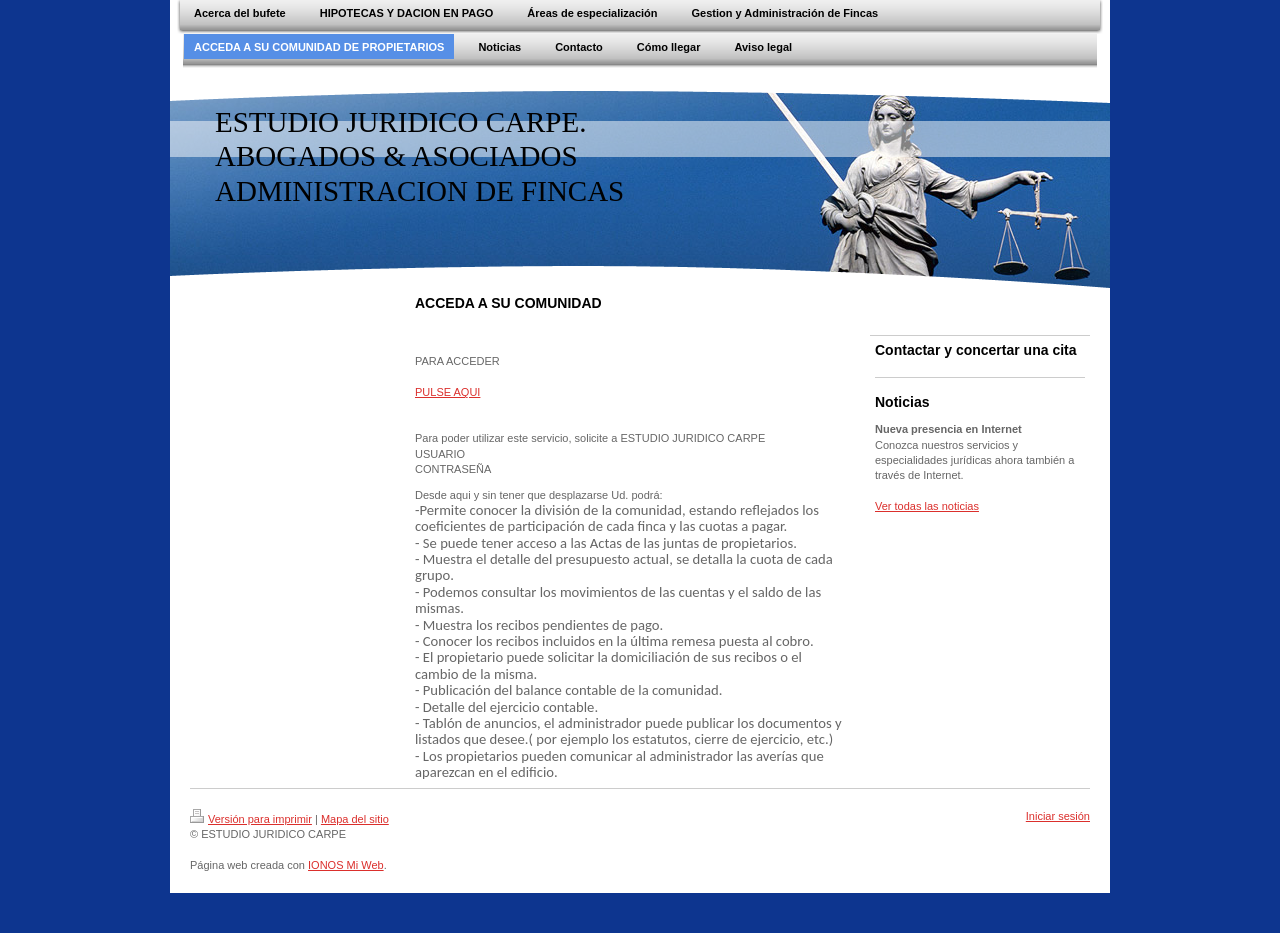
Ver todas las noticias (927, 506)
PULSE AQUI (447, 392)
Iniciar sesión (1058, 816)
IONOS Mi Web (346, 865)
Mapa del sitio (355, 819)
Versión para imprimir (251, 819)
